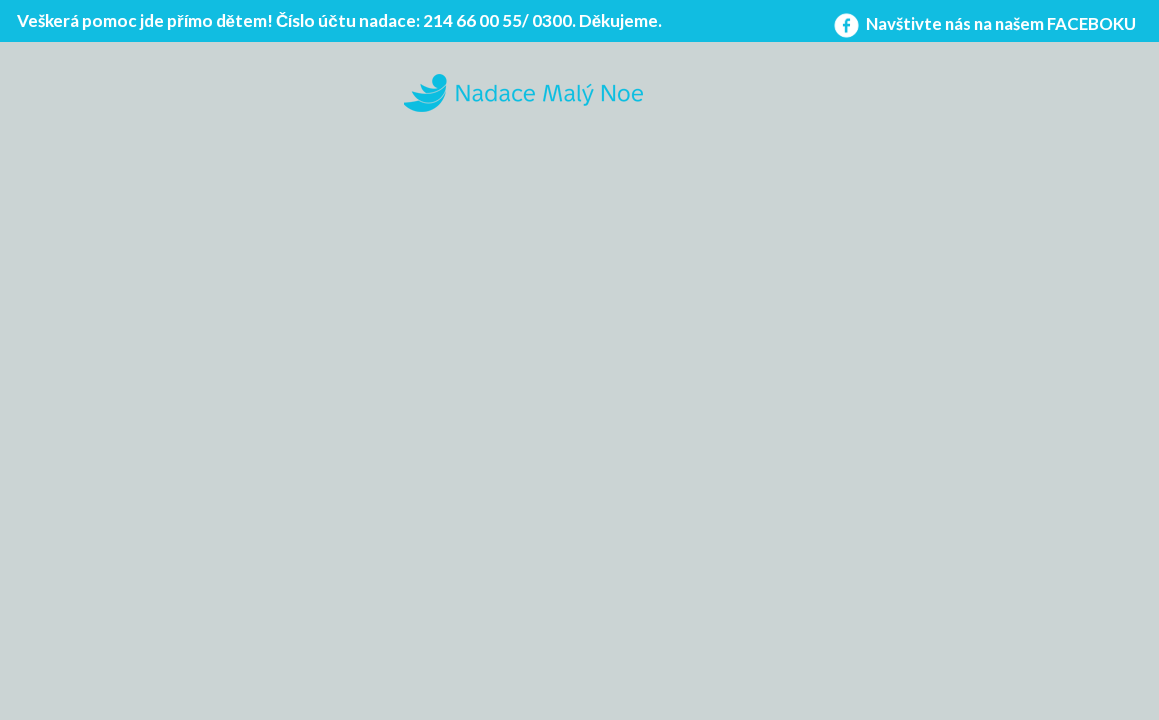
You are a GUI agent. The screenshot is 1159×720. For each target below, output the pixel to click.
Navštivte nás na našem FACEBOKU (983, 23)
